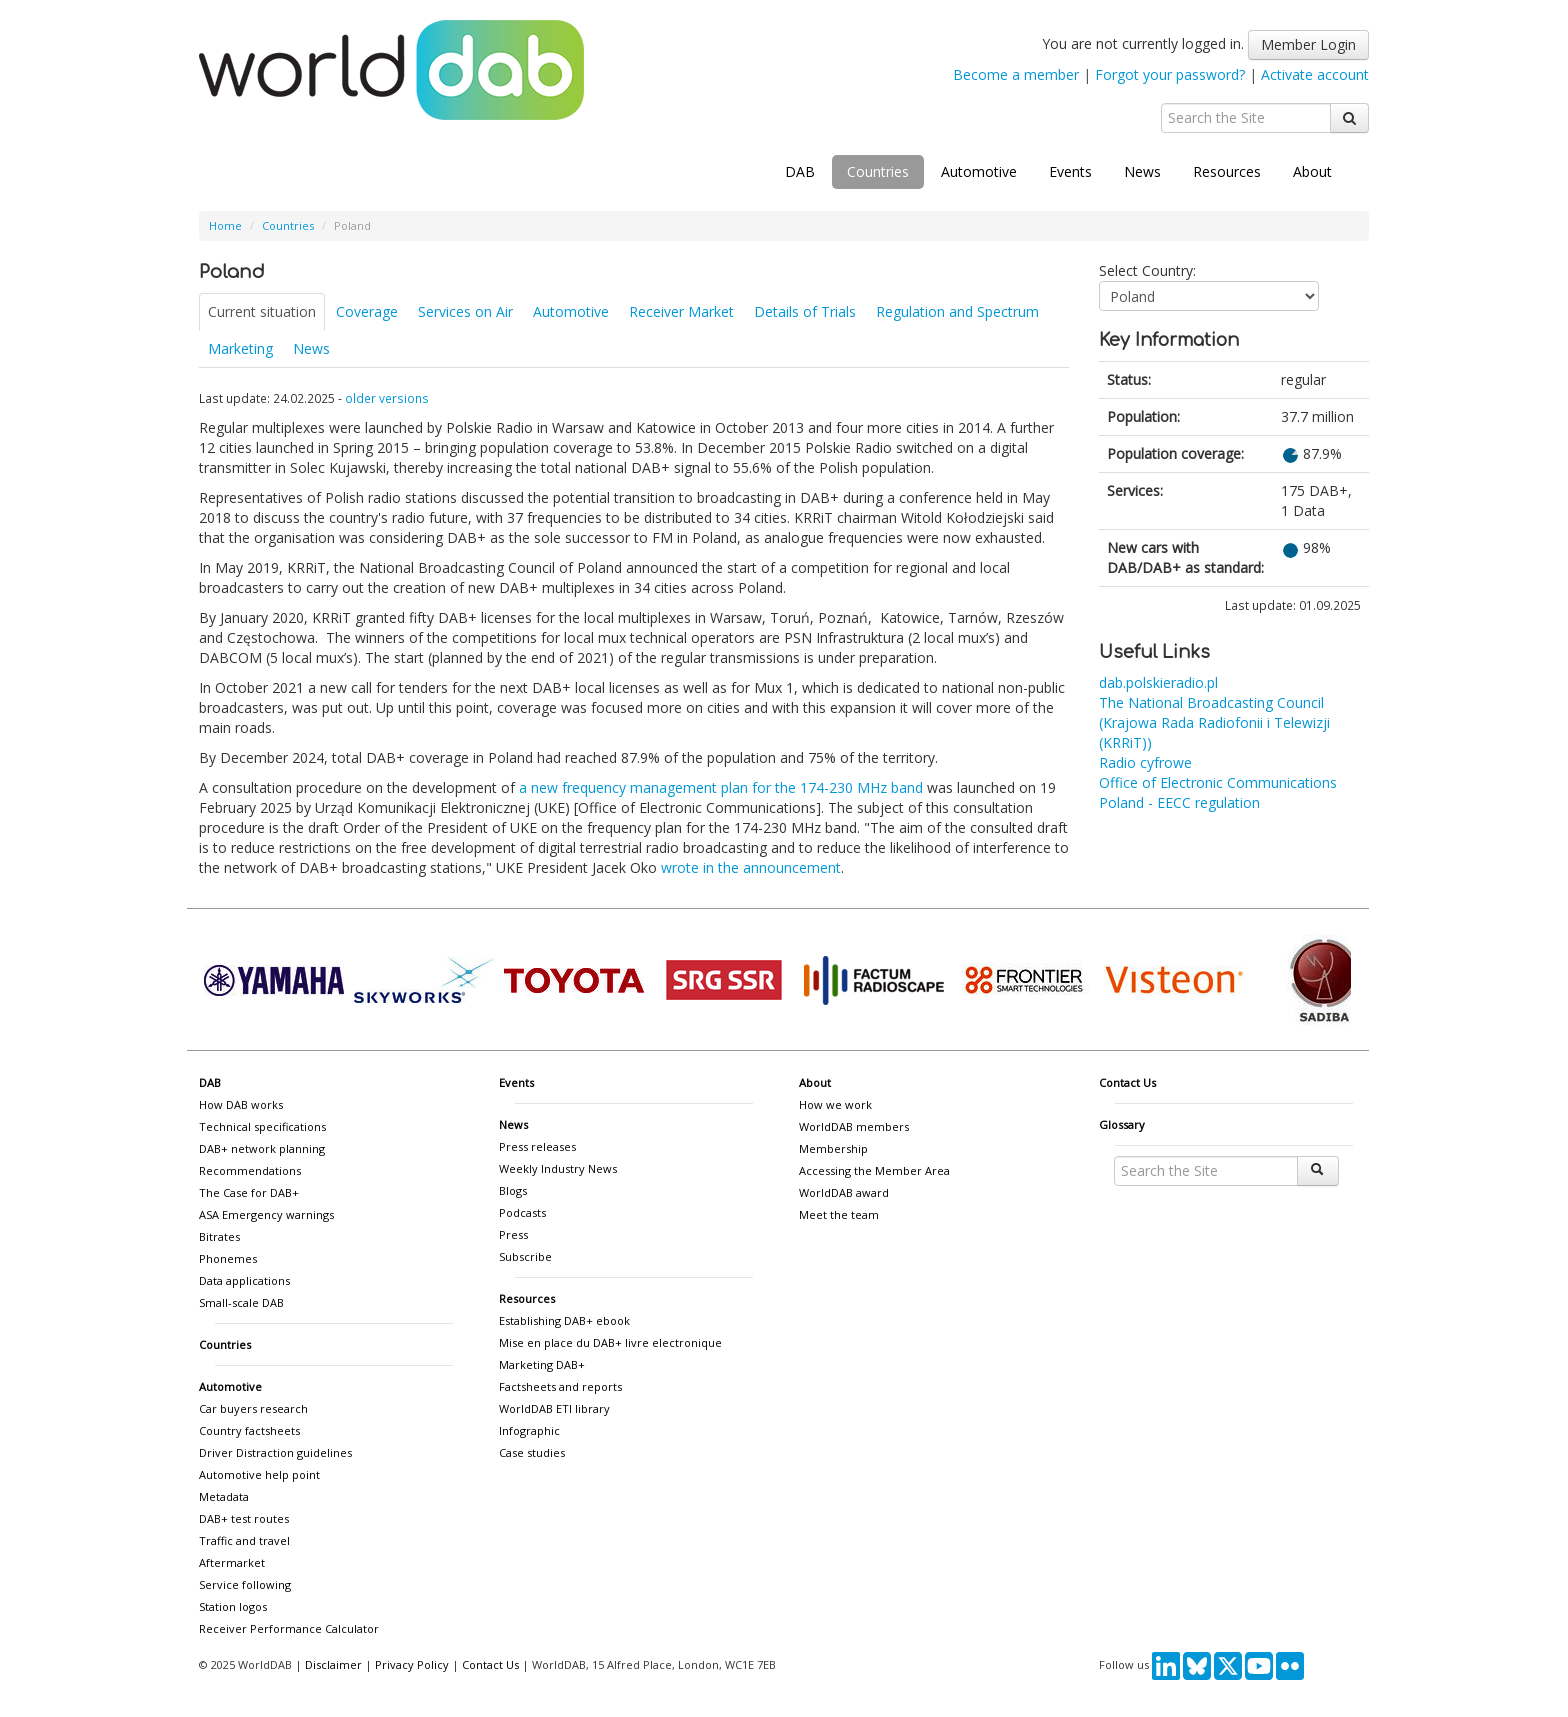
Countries (878, 171)
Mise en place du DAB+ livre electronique (610, 1342)
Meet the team (839, 1214)
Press (513, 1234)
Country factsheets (249, 1430)
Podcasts (522, 1212)
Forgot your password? (1170, 74)
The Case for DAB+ (249, 1192)
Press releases (537, 1146)
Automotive (979, 171)
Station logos (233, 1606)
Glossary (1122, 1124)
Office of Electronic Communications (1218, 782)
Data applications (244, 1280)
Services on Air (465, 311)
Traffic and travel (244, 1540)
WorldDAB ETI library (554, 1408)
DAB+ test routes (244, 1518)
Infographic (529, 1430)
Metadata (224, 1496)
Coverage (367, 311)
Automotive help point (259, 1474)
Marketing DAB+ (542, 1364)
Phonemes (228, 1258)
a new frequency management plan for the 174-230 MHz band (721, 787)
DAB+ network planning (262, 1148)
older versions (387, 398)
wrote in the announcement (751, 867)
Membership (833, 1148)
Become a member (1016, 74)
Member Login (1308, 44)
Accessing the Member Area (874, 1170)
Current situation (262, 311)
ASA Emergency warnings (266, 1214)
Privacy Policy (412, 1664)
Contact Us (1127, 1082)
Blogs (513, 1190)
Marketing (240, 348)
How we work (835, 1104)
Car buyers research (253, 1408)
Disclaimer (333, 1664)
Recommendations (250, 1170)
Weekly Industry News (558, 1168)
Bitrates (219, 1236)
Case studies (532, 1452)
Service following (245, 1584)
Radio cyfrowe (1145, 762)
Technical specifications (262, 1126)
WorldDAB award (844, 1192)
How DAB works (241, 1104)
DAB (800, 171)
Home (225, 225)
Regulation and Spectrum (957, 311)
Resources (1227, 171)
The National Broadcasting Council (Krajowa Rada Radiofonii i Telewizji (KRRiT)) (1214, 722)
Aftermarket (232, 1562)
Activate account (1315, 74)
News (1142, 171)
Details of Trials (805, 311)
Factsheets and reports (560, 1386)
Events (1070, 171)
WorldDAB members (854, 1126)
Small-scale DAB (241, 1302)
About (1312, 171)
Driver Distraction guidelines (275, 1452)
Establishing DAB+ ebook (564, 1320)
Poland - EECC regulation (1179, 802)
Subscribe (525, 1256)
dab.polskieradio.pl (1158, 682)
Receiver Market (681, 311)
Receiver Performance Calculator (289, 1628)
